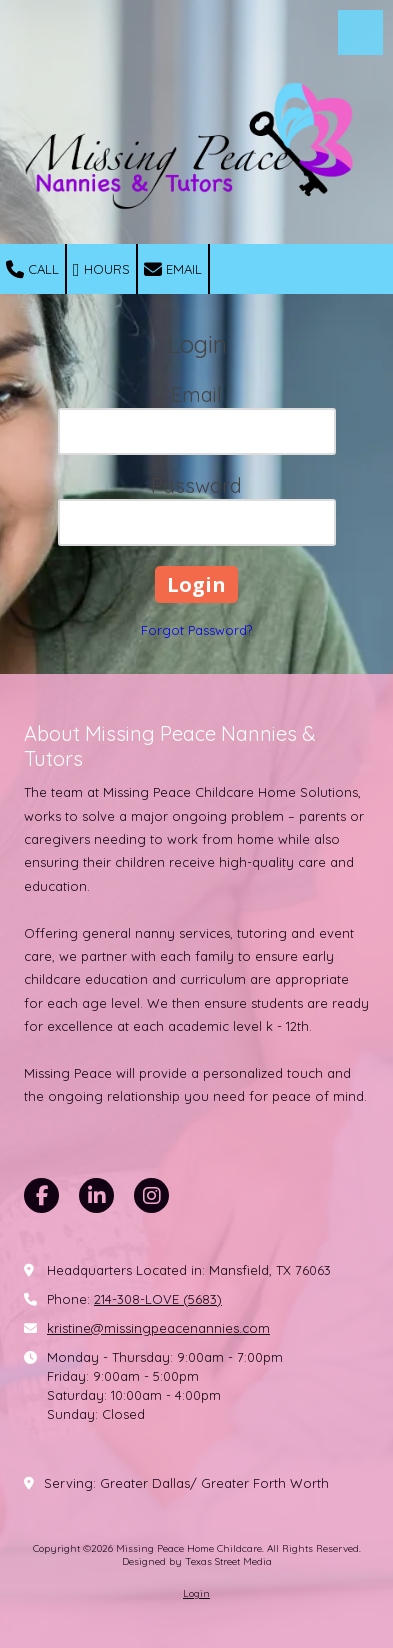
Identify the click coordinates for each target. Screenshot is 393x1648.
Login (196, 1593)
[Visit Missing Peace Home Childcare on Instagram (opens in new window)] (151, 1195)
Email (173, 270)
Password (196, 485)
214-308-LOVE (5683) (158, 1299)
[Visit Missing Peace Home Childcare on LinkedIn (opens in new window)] (96, 1195)
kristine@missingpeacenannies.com (158, 1328)
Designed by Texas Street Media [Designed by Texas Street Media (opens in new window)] (197, 1561)
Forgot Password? (196, 630)
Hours (101, 270)
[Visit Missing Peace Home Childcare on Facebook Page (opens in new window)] (41, 1195)
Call (32, 270)
